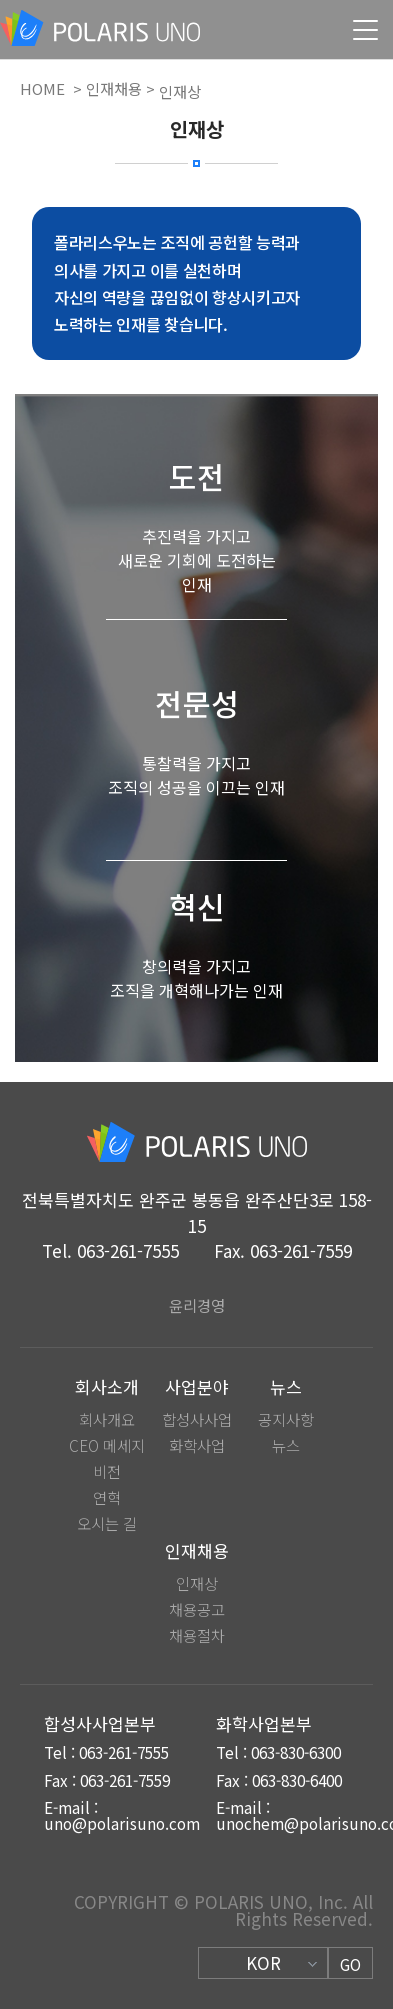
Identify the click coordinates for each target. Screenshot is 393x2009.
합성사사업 (197, 1419)
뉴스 (286, 1445)
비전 (107, 1471)
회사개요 (107, 1419)
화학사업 (197, 1445)
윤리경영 (197, 1305)
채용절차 (197, 1635)
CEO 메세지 (107, 1445)
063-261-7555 (128, 1250)
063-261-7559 (301, 1250)
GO (350, 1964)
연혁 (107, 1497)
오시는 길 (107, 1523)
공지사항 (286, 1419)
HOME (42, 89)
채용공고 (197, 1609)
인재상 (197, 1583)
